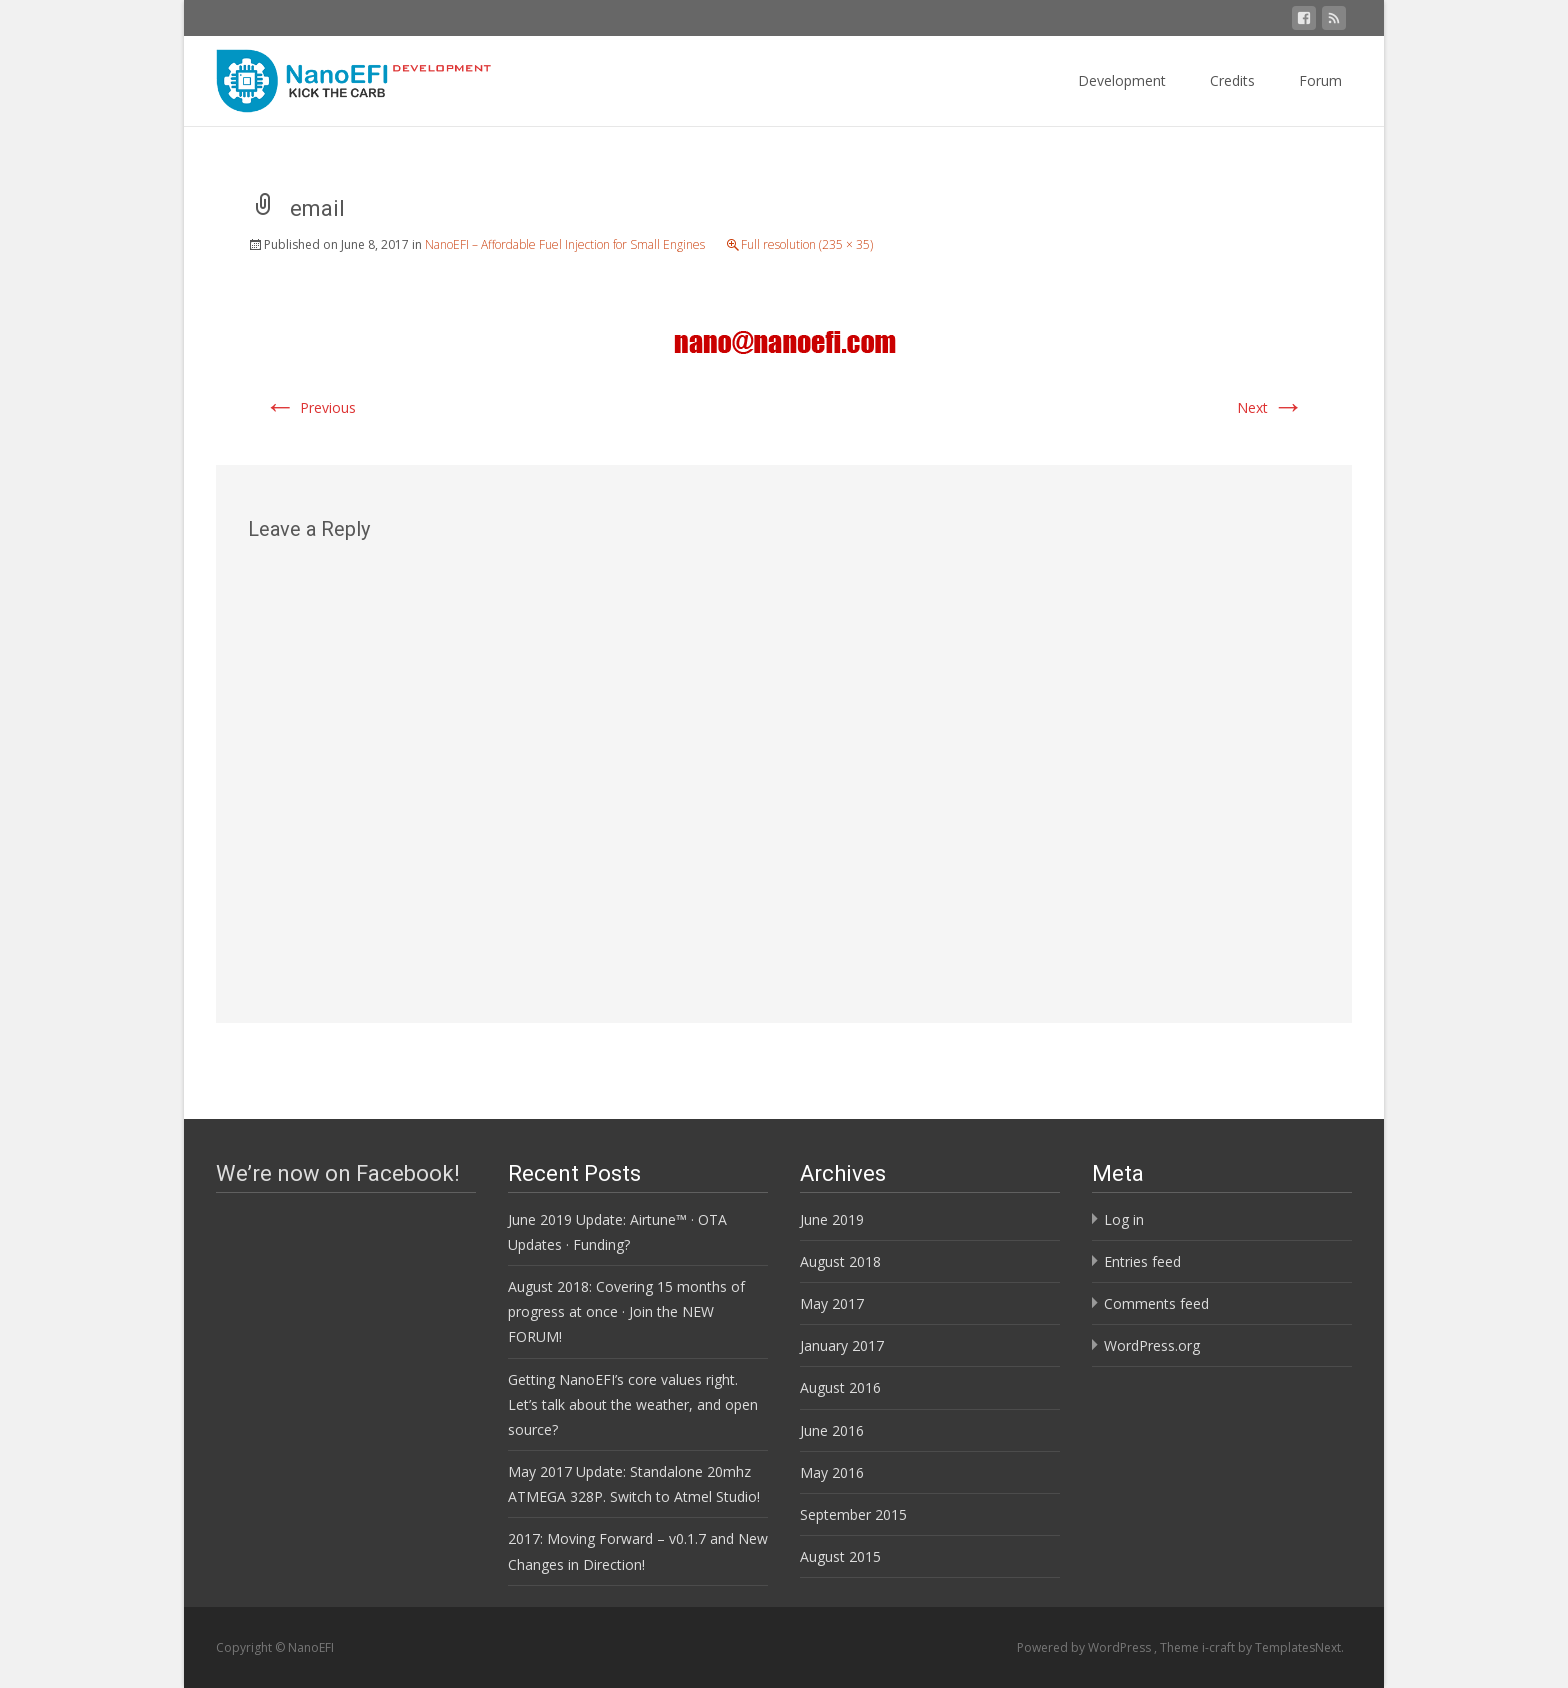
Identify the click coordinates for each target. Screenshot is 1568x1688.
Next (1270, 407)
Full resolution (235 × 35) (807, 244)
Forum (1320, 80)
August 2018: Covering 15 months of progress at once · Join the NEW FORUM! (626, 1311)
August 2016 (840, 1387)
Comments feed (1156, 1303)
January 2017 (842, 1345)
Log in (1124, 1219)
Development (1122, 80)
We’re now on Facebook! (338, 1173)
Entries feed (1142, 1261)
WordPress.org (1152, 1345)
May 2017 (832, 1303)
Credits (1232, 80)
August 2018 (840, 1261)
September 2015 (853, 1514)
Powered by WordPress (1085, 1647)
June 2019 (832, 1219)
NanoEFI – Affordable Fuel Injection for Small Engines (565, 244)
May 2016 (832, 1472)
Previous (310, 407)
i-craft (1220, 1647)
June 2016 (832, 1430)
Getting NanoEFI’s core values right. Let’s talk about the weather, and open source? (633, 1404)
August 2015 (840, 1556)
